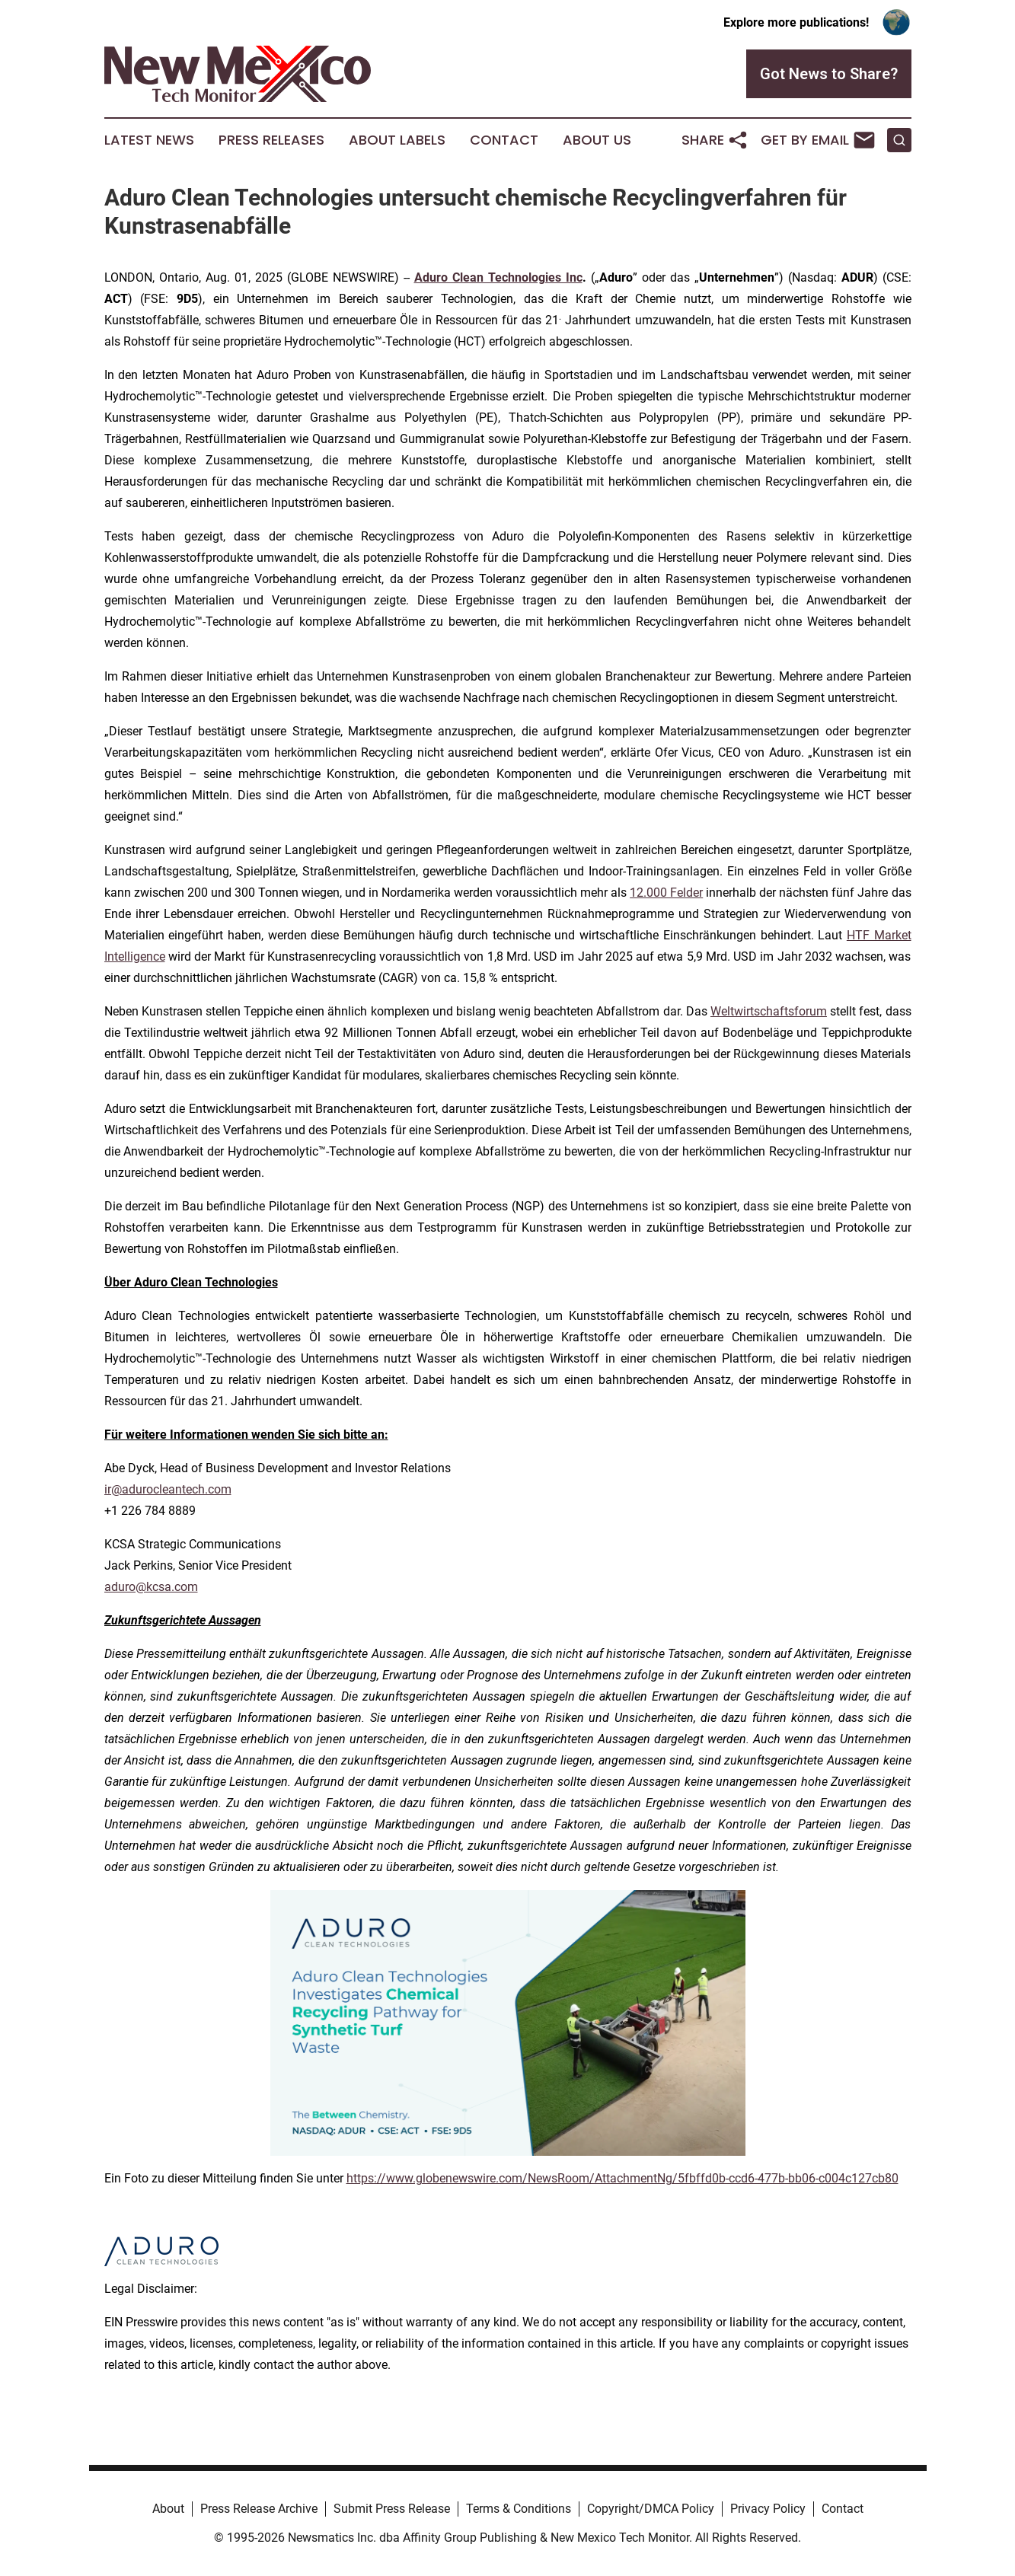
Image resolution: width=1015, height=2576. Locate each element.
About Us (597, 140)
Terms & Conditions (518, 2508)
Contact (504, 140)
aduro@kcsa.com (151, 1587)
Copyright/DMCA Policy (650, 2508)
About (168, 2508)
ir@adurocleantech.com (167, 1489)
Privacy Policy (768, 2508)
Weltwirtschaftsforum (768, 1011)
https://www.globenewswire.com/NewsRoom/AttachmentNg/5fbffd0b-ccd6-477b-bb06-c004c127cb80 (622, 2178)
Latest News (149, 140)
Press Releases (271, 140)
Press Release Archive (259, 2508)
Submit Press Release (392, 2508)
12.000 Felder (666, 892)
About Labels (397, 140)
